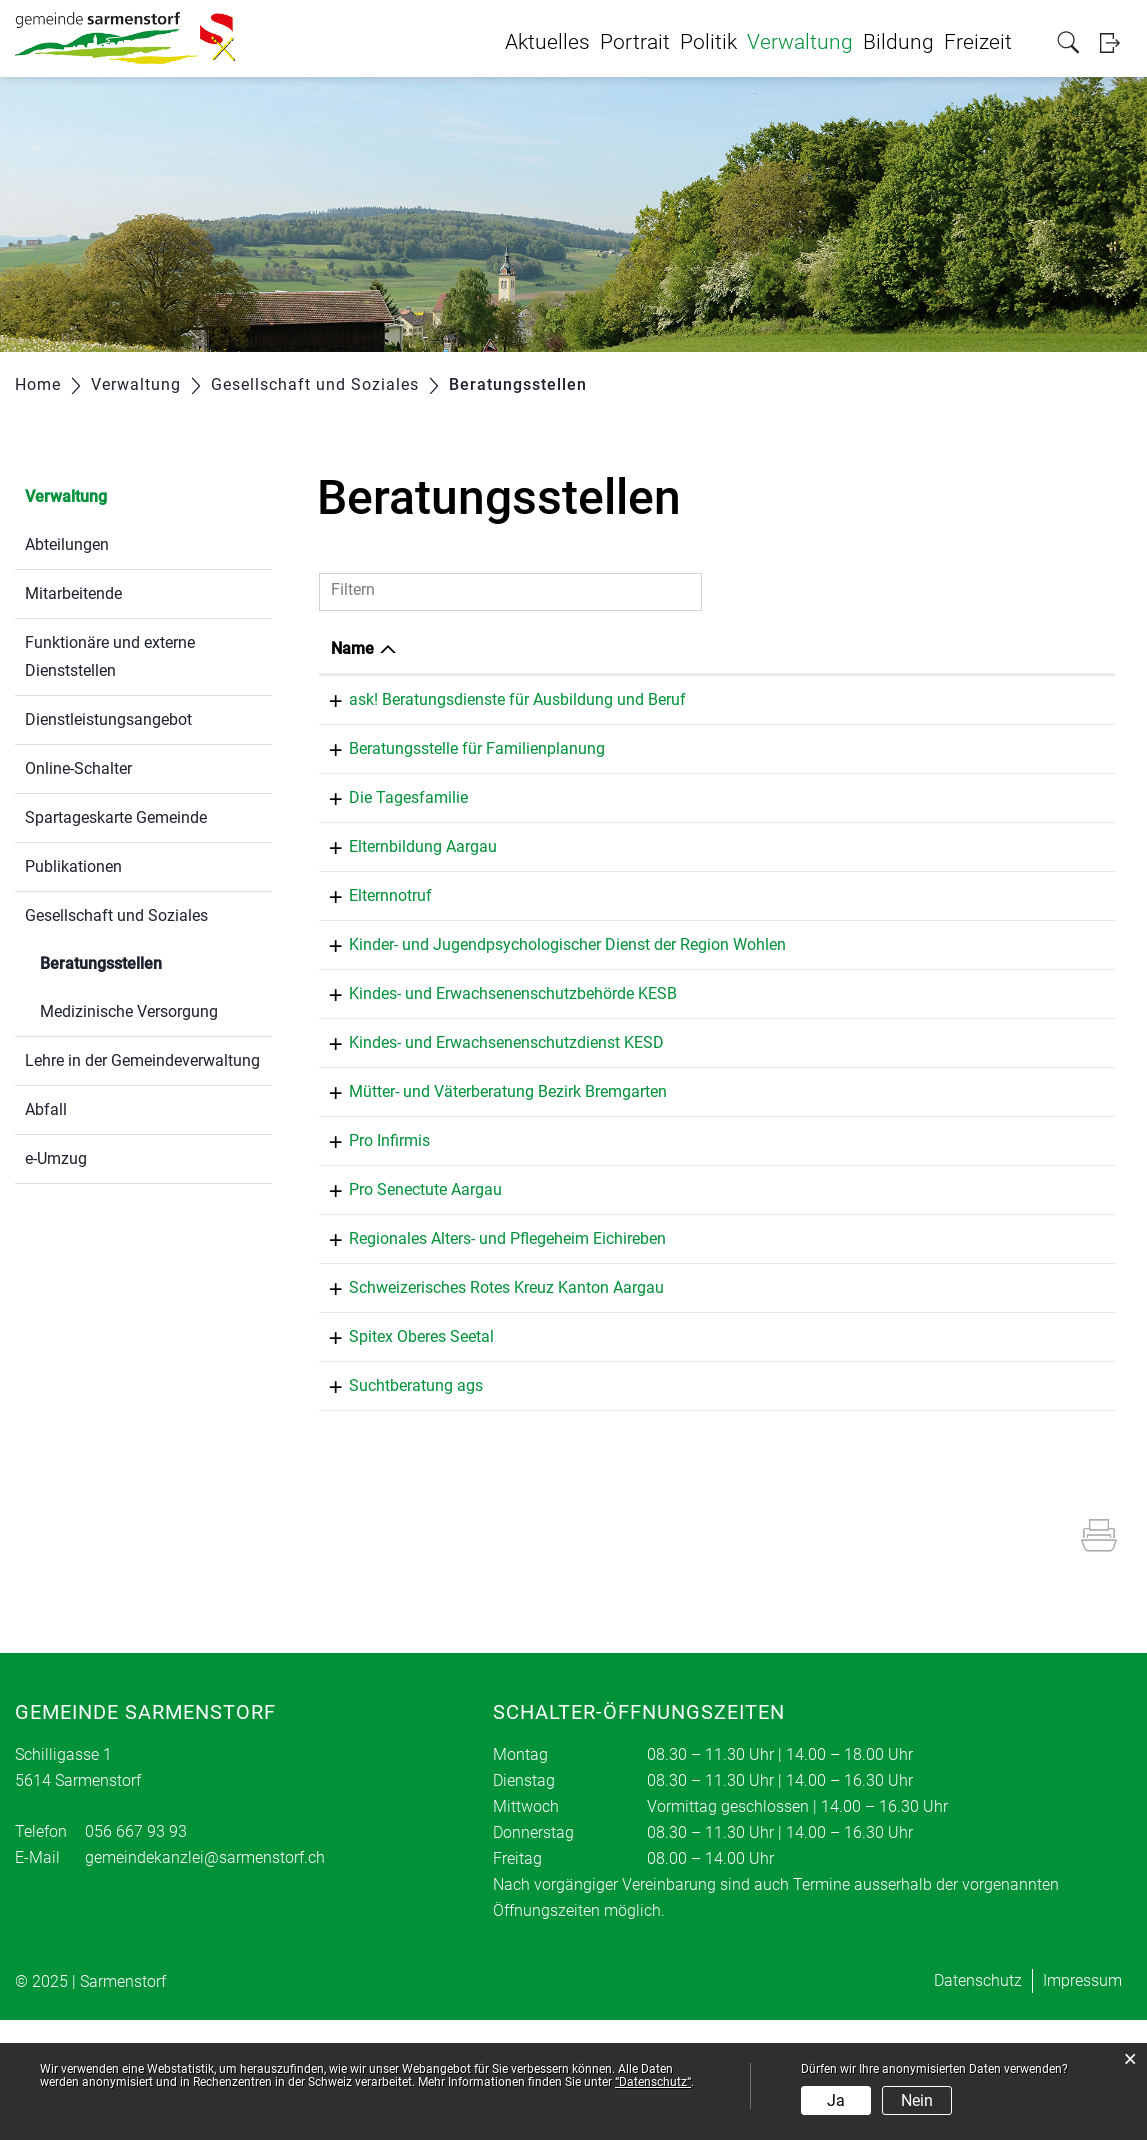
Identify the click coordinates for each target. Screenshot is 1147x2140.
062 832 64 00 (742, 699)
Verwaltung (800, 42)
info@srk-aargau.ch (924, 1392)
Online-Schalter (78, 768)
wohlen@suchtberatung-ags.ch (964, 1502)
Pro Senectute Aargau (407, 1285)
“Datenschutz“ (653, 2082)
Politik (708, 42)
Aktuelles (547, 42)
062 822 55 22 (742, 778)
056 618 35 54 (742, 1175)
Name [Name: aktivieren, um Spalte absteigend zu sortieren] (352, 648)
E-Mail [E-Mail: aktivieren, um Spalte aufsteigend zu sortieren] (839, 648)
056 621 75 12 (742, 1285)
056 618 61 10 (742, 1120)
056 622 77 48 (742, 1499)
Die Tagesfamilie (390, 833)
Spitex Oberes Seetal (403, 1444)
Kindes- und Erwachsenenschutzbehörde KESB (495, 1071)
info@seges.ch (907, 781)
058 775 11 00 (742, 1230)
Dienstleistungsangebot (108, 719)
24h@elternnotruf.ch (927, 946)
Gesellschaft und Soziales (116, 915)
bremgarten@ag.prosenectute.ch (969, 1288)
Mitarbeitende (73, 593)
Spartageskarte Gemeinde (116, 817)
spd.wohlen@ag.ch (922, 1001)
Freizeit (978, 42)
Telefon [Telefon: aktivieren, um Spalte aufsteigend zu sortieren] (718, 648)
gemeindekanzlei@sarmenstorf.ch (205, 1977)
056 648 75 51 (742, 1071)
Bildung (898, 42)
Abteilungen (67, 544)
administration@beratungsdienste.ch (951, 729)
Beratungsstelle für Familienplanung (459, 778)
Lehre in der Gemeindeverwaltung (142, 1060)
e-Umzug (56, 1158)
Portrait (635, 42)
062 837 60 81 (742, 888)
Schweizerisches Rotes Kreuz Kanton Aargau (488, 1389)
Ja (836, 2100)
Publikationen (73, 866)
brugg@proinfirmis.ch (931, 1233)
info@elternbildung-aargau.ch (959, 891)
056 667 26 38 (742, 1340)
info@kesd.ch (903, 1123)
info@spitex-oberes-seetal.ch (956, 1447)
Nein (917, 2100)
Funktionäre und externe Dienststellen (110, 656)
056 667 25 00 (742, 1444)
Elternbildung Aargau (405, 888)
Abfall (46, 1109)
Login (1116, 42)
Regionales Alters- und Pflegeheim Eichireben (489, 1340)
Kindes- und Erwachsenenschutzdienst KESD (488, 1120)
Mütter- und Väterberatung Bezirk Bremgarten (490, 1175)
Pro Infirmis (371, 1230)
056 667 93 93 (136, 1951)
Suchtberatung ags (398, 1499)
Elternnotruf (372, 943)
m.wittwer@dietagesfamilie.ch (961, 836)
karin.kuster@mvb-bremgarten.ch (971, 1178)
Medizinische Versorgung (129, 1011)
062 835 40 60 (742, 998)
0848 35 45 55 (742, 943)
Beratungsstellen (148, 961)
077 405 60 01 (742, 833)
